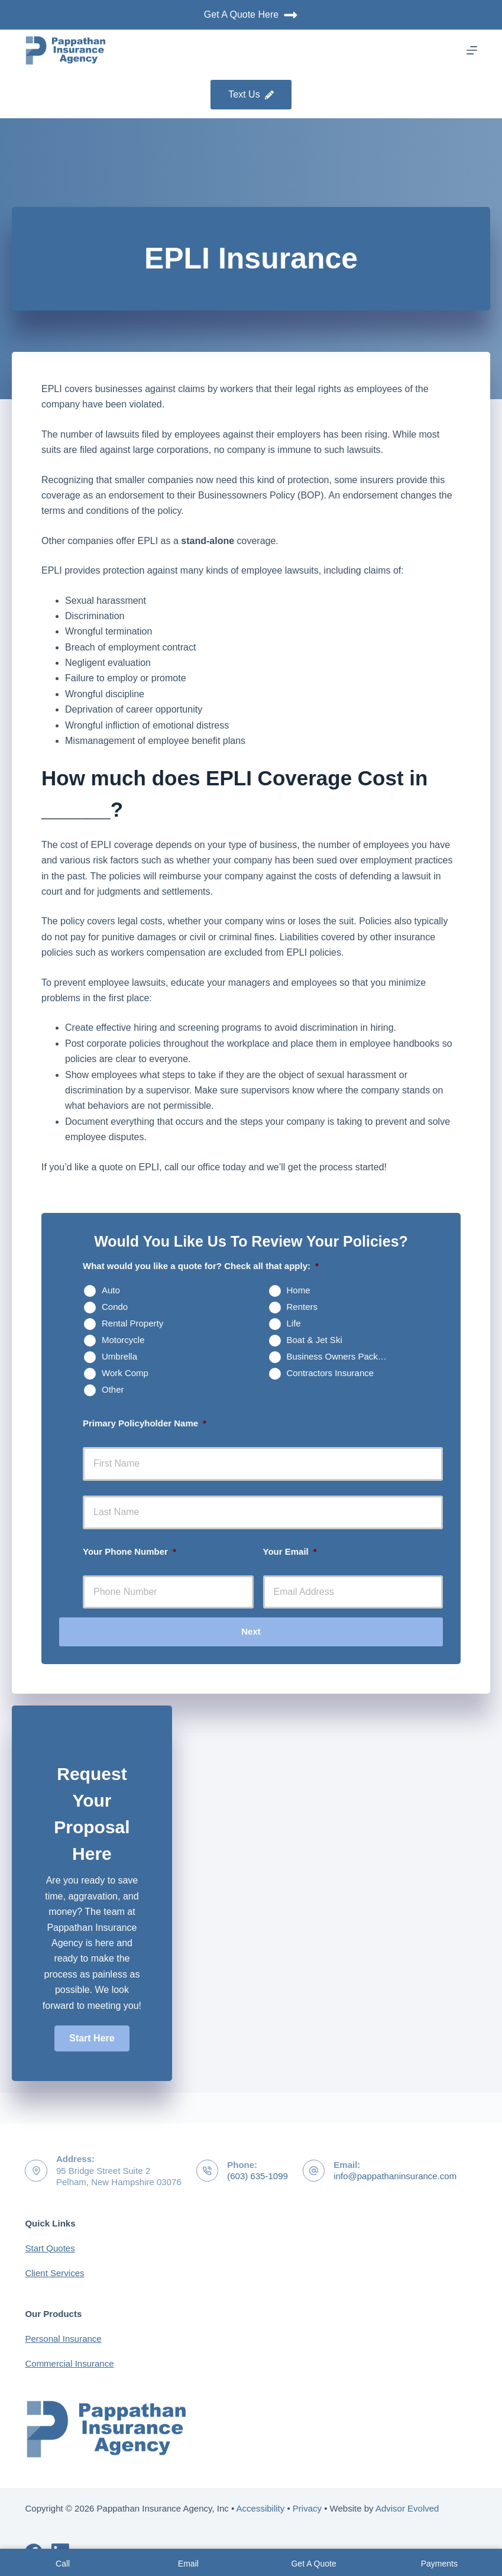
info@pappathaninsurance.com (394, 2176)
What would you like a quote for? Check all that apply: (201, 1266)
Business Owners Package (340, 1356)
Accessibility (261, 2508)
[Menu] (472, 50)
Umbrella (119, 1356)
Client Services (54, 2273)
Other (113, 1389)
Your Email (290, 1551)
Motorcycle (123, 1340)
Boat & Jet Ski (314, 1340)
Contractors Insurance (330, 1373)
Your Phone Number (129, 1551)
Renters (302, 1307)
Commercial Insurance (69, 2363)
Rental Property (132, 1323)
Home (298, 1290)
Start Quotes (50, 2248)
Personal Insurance (63, 2339)
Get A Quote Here (251, 15)
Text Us (250, 94)
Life (294, 1323)
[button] (91, 2038)
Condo (115, 1307)
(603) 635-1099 (257, 2176)
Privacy (307, 2508)
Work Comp (125, 1373)
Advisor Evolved (407, 2508)
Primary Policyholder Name (144, 1423)
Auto (111, 1290)
